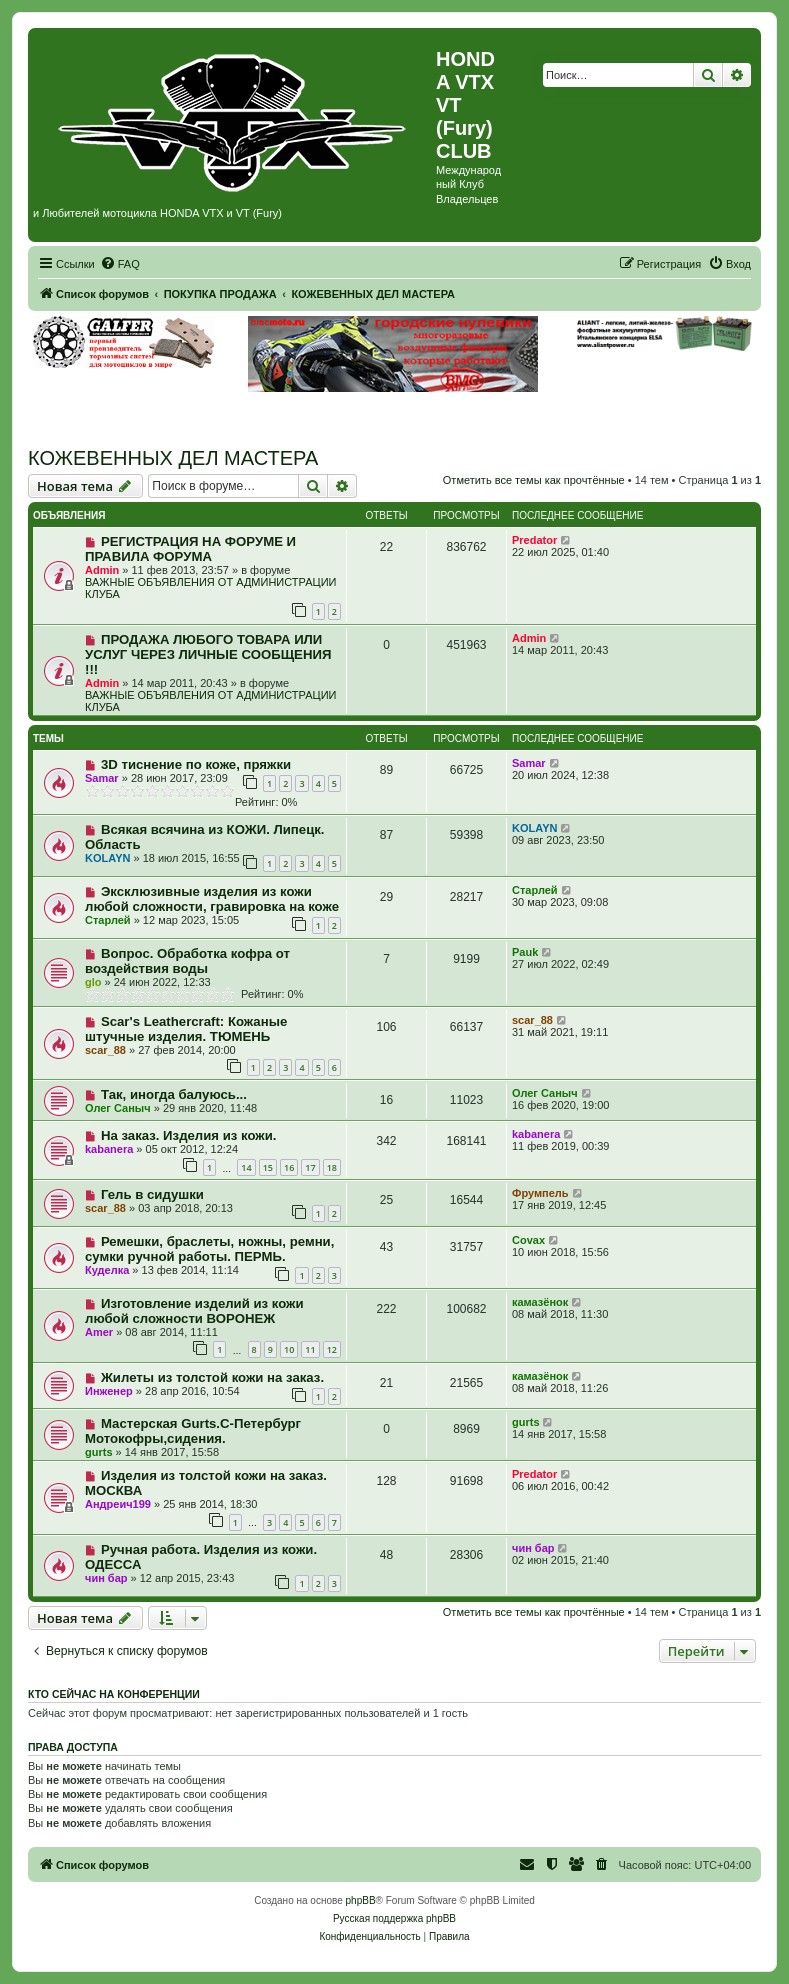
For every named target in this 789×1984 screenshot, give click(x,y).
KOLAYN (107, 858)
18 (332, 1167)
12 (332, 1349)
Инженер (109, 1391)
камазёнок (540, 1302)
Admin (102, 570)
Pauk (525, 952)
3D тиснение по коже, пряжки (196, 764)
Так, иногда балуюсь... (174, 1094)
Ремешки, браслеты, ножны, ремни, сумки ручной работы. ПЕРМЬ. (209, 1249)
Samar (102, 778)
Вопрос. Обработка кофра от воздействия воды (187, 961)
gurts (99, 1452)
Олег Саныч (118, 1108)
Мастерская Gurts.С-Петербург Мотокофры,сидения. (193, 1431)
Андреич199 (118, 1504)
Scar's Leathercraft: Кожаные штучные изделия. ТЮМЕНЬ (186, 1029)
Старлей (108, 920)
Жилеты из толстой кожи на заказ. (212, 1377)
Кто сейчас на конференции (114, 1694)
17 (310, 1167)
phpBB (361, 1900)
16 (289, 1167)
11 (310, 1349)
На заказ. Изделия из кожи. (189, 1135)
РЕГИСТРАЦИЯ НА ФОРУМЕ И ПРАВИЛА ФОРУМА (190, 549)
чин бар (106, 1578)
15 (268, 1167)
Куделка (107, 1270)
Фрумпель (540, 1193)
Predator (534, 540)
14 (246, 1167)
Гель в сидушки (152, 1194)
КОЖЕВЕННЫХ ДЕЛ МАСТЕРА (173, 458)
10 (289, 1349)
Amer (99, 1332)
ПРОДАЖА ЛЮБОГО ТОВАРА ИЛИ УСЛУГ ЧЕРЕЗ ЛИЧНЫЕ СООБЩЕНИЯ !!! (208, 654)
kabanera (109, 1149)
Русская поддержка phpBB (394, 1918)
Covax (528, 1240)
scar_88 (105, 1050)
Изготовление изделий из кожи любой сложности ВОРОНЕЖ (194, 1311)
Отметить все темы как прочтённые (534, 480)
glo (93, 982)
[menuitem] (120, 264)
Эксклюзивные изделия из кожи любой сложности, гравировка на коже (212, 899)
